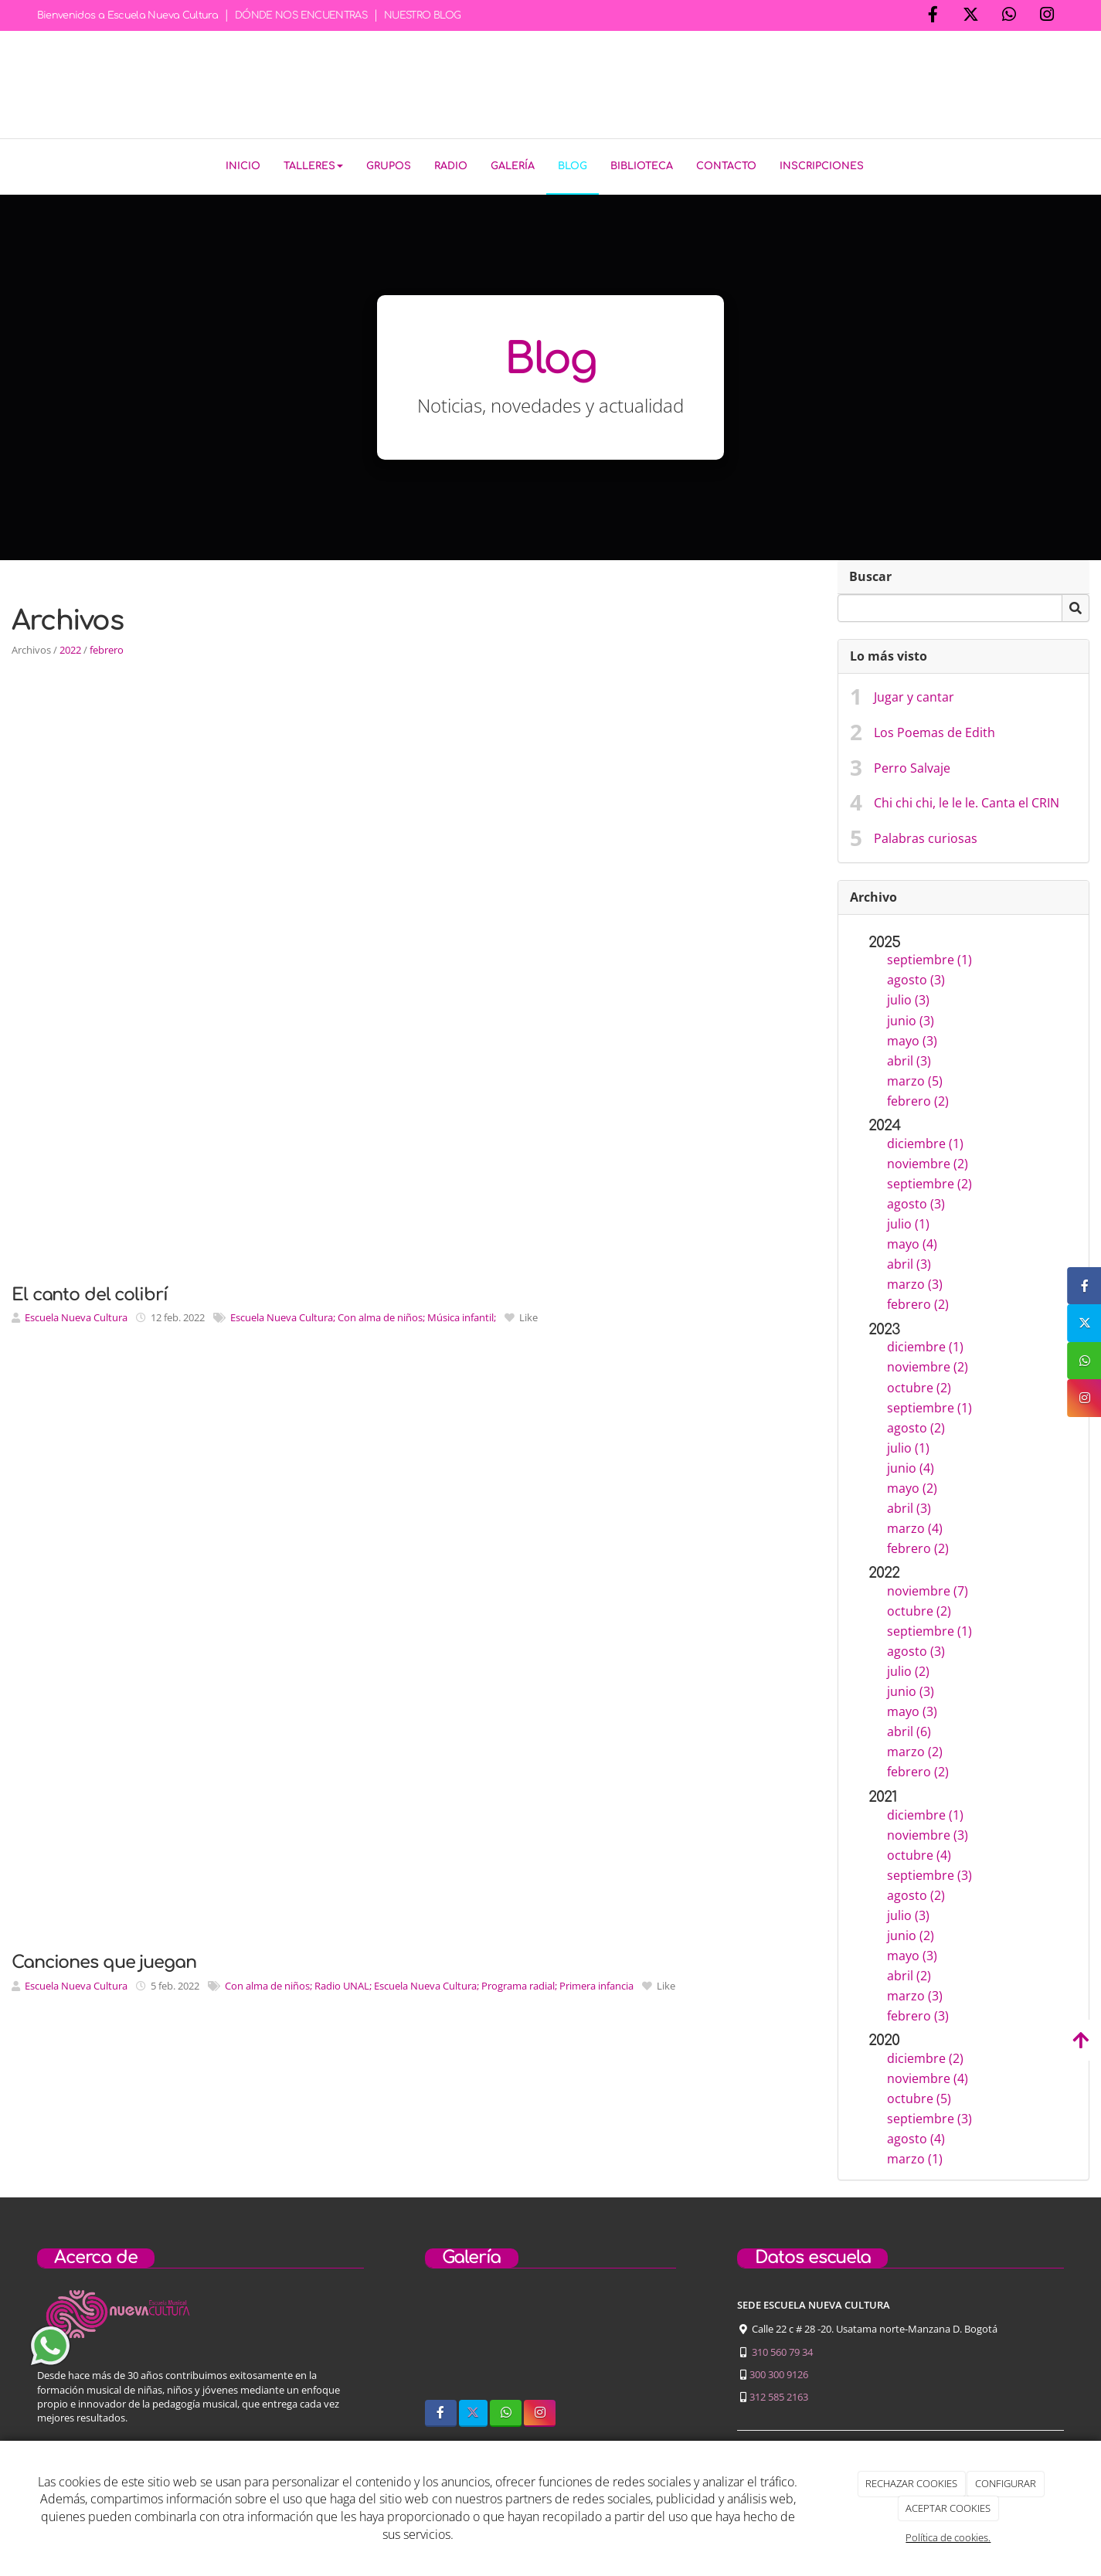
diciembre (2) (925, 2055)
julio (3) (908, 996)
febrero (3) (918, 2012)
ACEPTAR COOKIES (948, 2508)
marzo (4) (915, 1525)
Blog (572, 166)
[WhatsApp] (1009, 16)
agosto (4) (916, 2135)
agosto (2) (916, 1423)
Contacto (726, 166)
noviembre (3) (927, 1831)
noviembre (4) (927, 2075)
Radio (450, 166)
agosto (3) (916, 976)
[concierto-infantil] (642, 2340)
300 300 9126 (778, 2371)
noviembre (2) (927, 1160)
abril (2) (909, 1972)
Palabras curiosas (925, 835)
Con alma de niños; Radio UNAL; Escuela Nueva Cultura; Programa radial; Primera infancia (429, 1983)
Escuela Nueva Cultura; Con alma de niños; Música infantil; (363, 1314)
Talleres (313, 166)
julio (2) (908, 1668)
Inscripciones (822, 166)
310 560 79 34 (782, 2349)
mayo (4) (912, 1240)
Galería (513, 166)
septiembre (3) (929, 1872)
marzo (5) (915, 1077)
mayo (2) (912, 1485)
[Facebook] (932, 16)
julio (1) (908, 1220)
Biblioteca (641, 166)
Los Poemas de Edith (934, 729)
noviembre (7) (927, 1587)
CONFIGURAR (1005, 2483)
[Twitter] (971, 16)
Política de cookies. (948, 2537)
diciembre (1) (925, 1140)
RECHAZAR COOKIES (911, 2483)
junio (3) (910, 1016)
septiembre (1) (929, 956)
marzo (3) (915, 1281)
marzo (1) (915, 2155)
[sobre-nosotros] (459, 2340)
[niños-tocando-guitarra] (550, 2340)
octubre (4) (919, 1852)
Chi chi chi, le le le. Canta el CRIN (966, 799)
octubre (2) (919, 1383)
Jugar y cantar (914, 693)
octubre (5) (919, 2095)
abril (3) (909, 1056)
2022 (70, 647)
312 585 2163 (778, 2394)
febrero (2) (918, 1097)
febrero (107, 647)
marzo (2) (915, 1748)
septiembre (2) (929, 1180)
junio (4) (910, 1464)
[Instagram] (1047, 16)
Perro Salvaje (912, 764)
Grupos (388, 166)
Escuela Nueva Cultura (76, 1314)
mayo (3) (912, 1036)
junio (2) (910, 1932)
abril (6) (909, 1728)
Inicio (243, 166)
